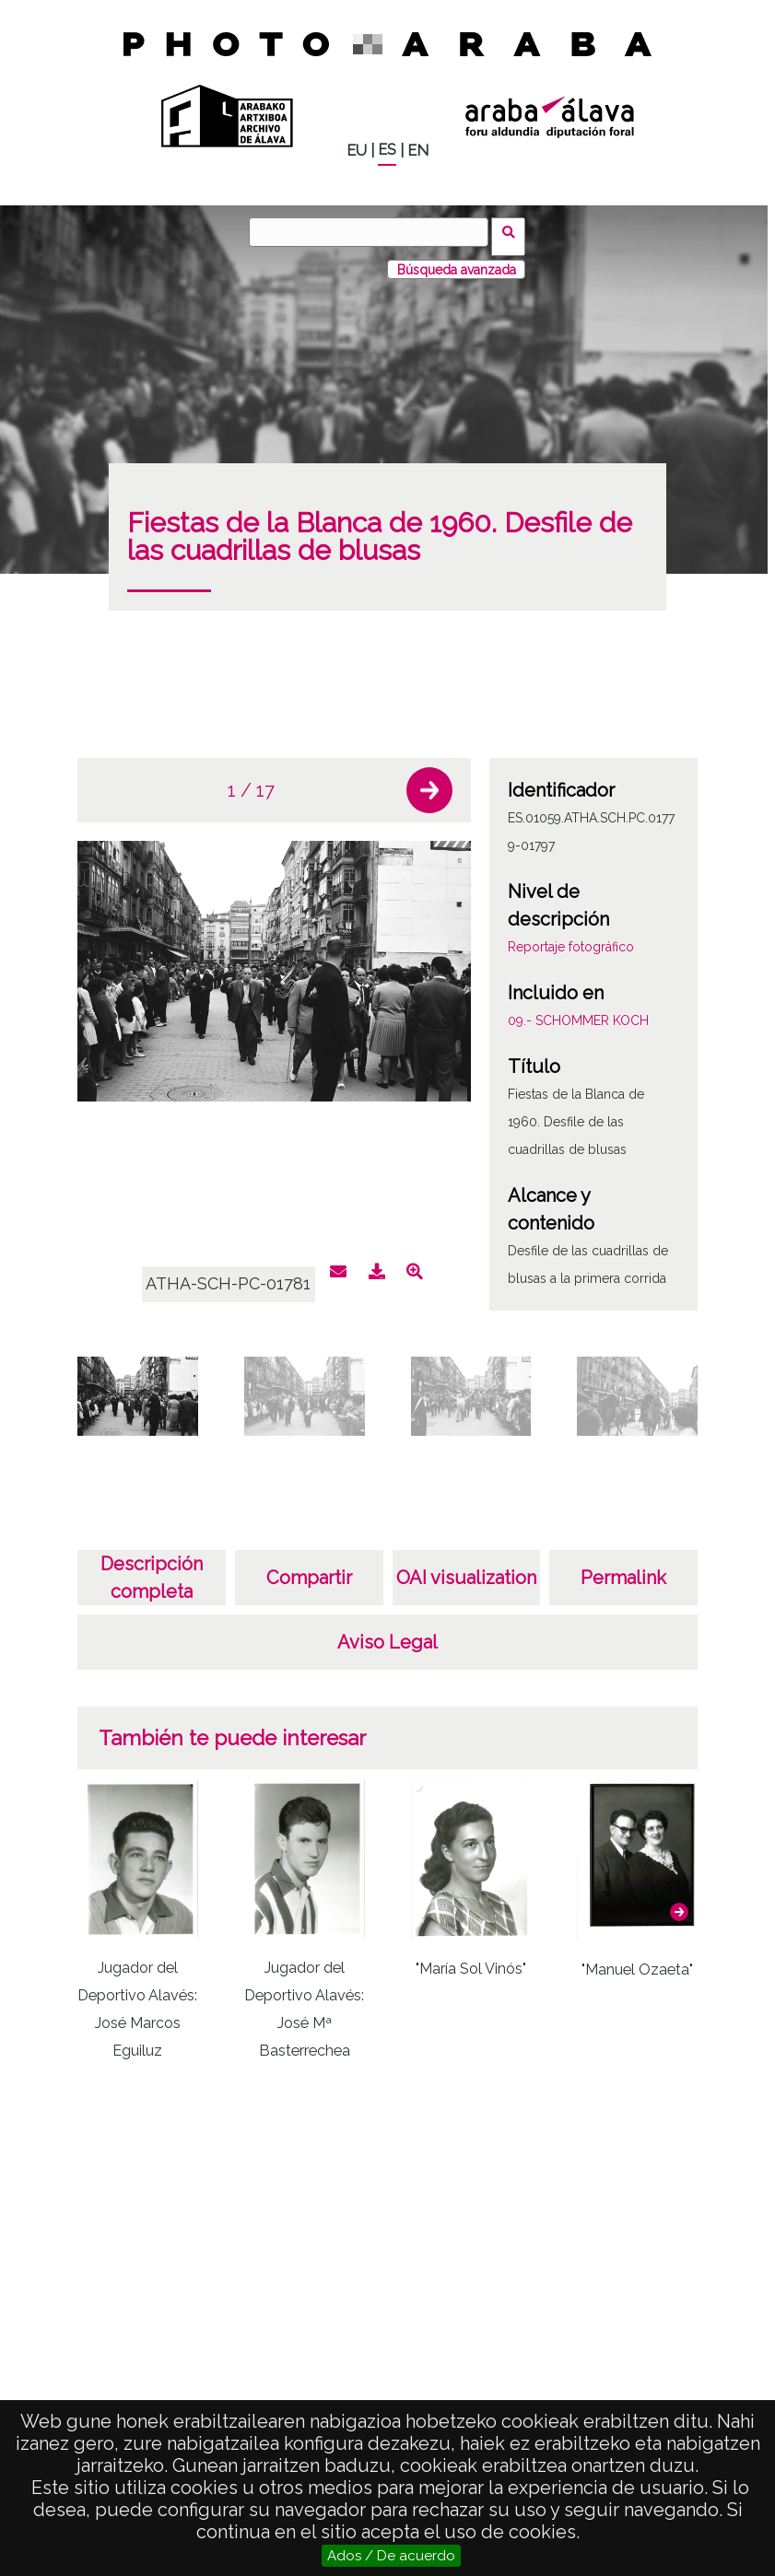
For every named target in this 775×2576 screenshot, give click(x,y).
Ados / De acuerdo (391, 2555)
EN (418, 150)
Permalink (623, 1569)
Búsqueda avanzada (456, 260)
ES (387, 149)
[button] (429, 782)
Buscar (513, 231)
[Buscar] (373, 232)
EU (356, 150)
